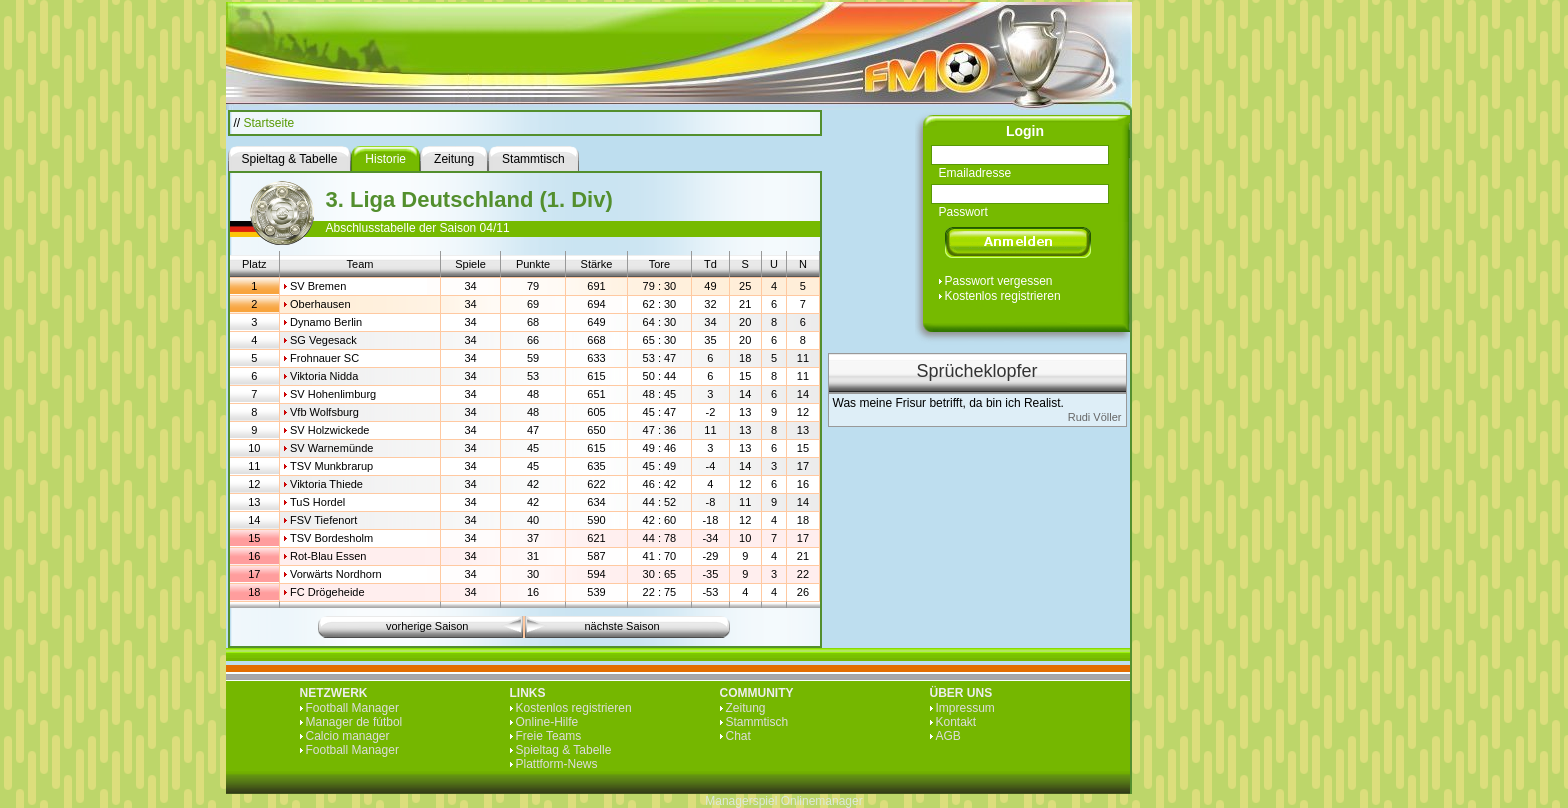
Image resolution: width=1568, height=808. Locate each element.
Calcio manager (348, 736)
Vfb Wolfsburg (324, 412)
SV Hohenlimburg (333, 394)
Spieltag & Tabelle (564, 750)
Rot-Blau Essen (328, 556)
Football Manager (352, 708)
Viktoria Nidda (324, 376)
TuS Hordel (317, 502)
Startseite (269, 123)
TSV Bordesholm (331, 538)
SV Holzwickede (329, 430)
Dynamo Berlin (326, 322)
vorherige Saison (427, 626)
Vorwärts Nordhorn (336, 574)
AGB (948, 736)
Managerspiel (741, 801)
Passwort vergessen (999, 281)
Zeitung (746, 708)
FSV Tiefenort (323, 520)
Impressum (965, 708)
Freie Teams (549, 736)
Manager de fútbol (354, 722)
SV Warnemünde (331, 448)
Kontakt (956, 722)
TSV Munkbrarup (331, 466)
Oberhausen (320, 304)
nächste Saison (622, 626)
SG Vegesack (323, 340)
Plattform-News (557, 764)
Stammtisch (757, 722)
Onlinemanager (822, 801)
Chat (738, 736)
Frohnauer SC (324, 358)
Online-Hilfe (547, 722)
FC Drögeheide (327, 592)
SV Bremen (318, 286)
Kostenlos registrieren (1003, 296)
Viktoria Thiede (326, 484)
